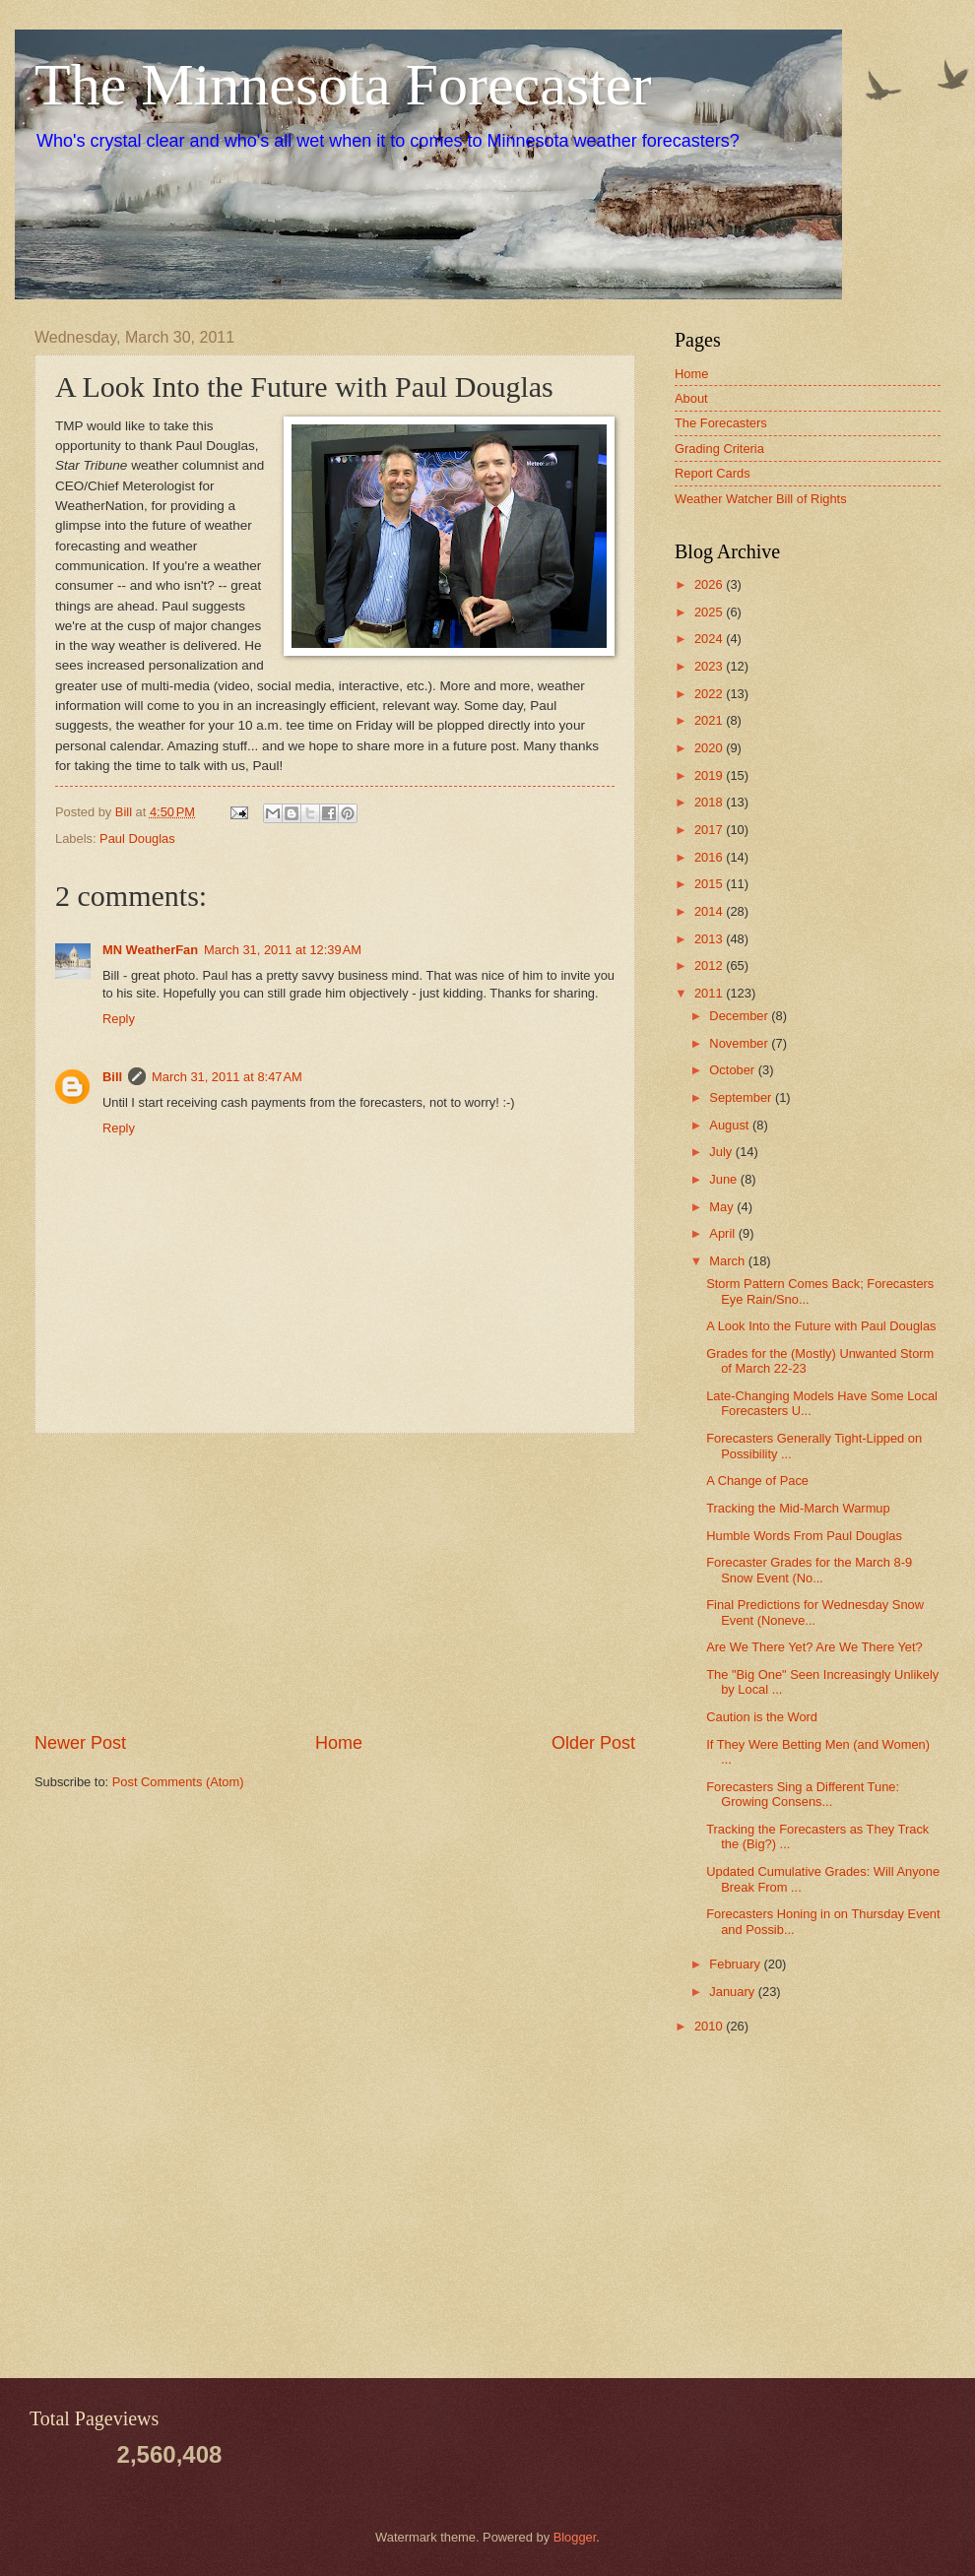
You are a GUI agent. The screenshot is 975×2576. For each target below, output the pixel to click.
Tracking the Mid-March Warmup (798, 1508)
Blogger (575, 2537)
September (742, 1097)
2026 (710, 584)
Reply (118, 1018)
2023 (710, 666)
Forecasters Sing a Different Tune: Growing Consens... (802, 1794)
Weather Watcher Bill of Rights (761, 498)
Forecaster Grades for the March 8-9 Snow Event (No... (809, 1569)
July (722, 1151)
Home (338, 1743)
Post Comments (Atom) (178, 1781)
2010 (710, 2026)
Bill (112, 1076)
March (728, 1261)
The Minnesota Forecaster (342, 84)
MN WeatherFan (150, 949)
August (730, 1125)
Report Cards (712, 473)
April (723, 1233)
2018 (710, 802)
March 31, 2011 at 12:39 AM (282, 949)
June (725, 1179)
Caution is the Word (761, 1716)
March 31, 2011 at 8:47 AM (227, 1076)
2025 (710, 612)
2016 (710, 857)
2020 (710, 748)
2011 (710, 993)
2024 (710, 638)
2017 (710, 829)
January (733, 1991)
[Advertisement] (335, 1582)
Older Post (593, 1743)
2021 (710, 720)
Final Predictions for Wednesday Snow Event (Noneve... (815, 1612)
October (733, 1070)
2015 (710, 883)
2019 (710, 775)
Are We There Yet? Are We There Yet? (814, 1647)
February (736, 1964)
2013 (710, 939)
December (740, 1015)
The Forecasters (721, 423)
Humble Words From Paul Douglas (804, 1535)
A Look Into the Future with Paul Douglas (821, 1326)
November (740, 1043)
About (691, 398)
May (723, 1206)
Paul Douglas (137, 838)
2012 (710, 965)
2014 (710, 911)
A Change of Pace (757, 1480)
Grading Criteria (719, 448)
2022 (710, 693)
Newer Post (80, 1743)
